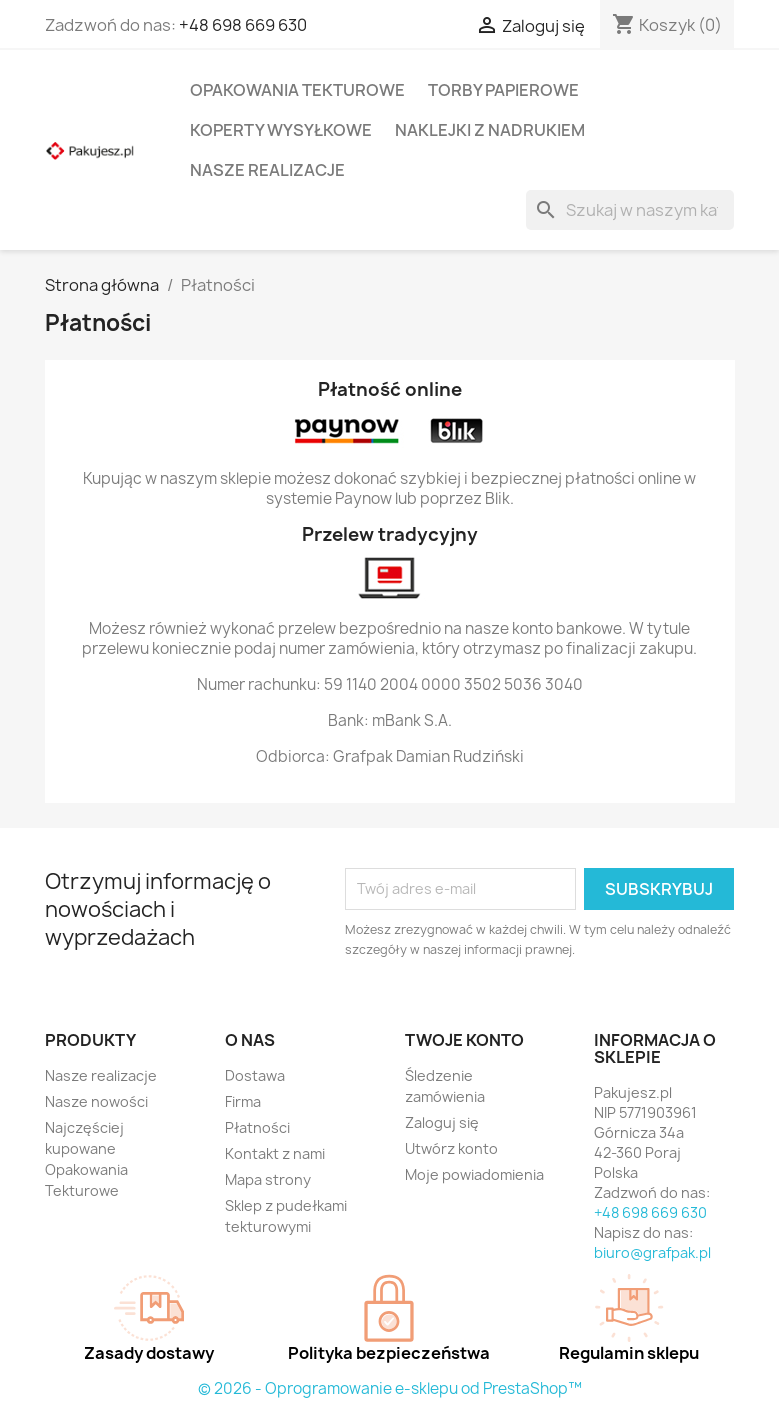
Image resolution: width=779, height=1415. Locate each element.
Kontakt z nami (275, 1153)
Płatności (257, 1127)
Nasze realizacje (267, 170)
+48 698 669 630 (243, 25)
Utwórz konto (451, 1148)
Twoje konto (464, 1040)
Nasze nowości (96, 1101)
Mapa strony (268, 1179)
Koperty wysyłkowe (281, 130)
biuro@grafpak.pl (652, 1252)
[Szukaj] (630, 210)
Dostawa (255, 1075)
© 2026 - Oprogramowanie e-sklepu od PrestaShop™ (390, 1388)
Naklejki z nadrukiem (490, 130)
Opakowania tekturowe (297, 90)
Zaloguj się (442, 1122)
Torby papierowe (503, 90)
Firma (243, 1101)
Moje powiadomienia (474, 1174)
